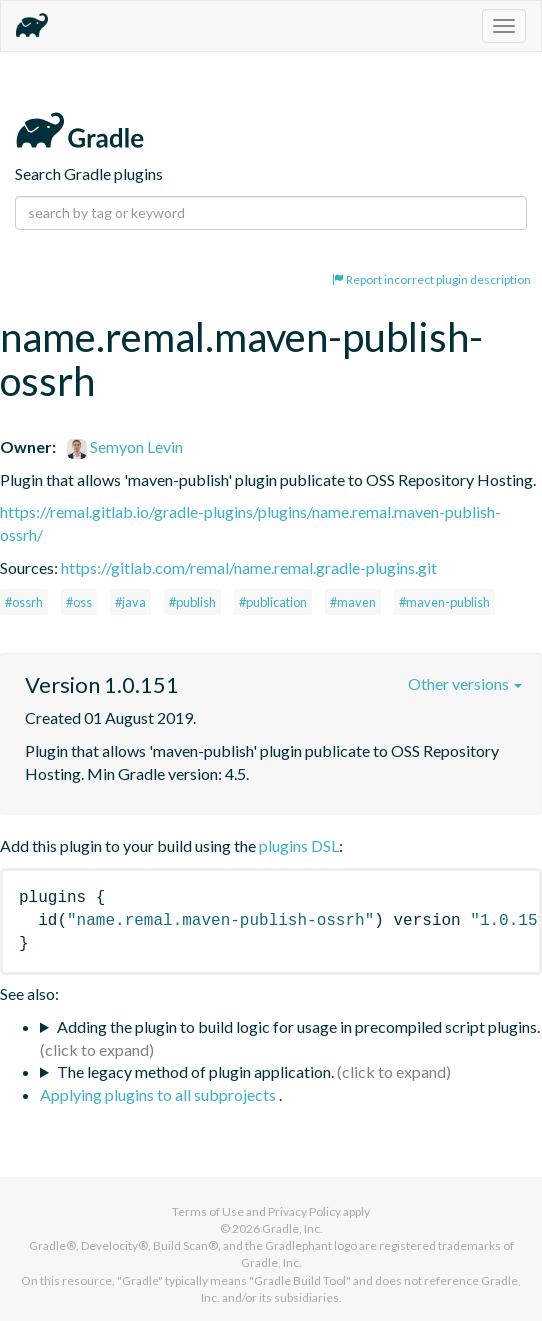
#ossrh (24, 602)
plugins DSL (299, 845)
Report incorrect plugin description (431, 279)
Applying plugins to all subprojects (159, 1094)
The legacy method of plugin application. (195, 1071)
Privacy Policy (304, 1211)
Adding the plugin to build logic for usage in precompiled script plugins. (298, 1026)
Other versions (465, 683)
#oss (79, 602)
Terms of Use (208, 1211)
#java (130, 602)
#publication (273, 602)
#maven (353, 602)
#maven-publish (444, 602)
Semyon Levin (125, 446)
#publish (192, 602)
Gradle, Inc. (292, 1228)
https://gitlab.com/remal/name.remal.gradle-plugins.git (249, 567)
